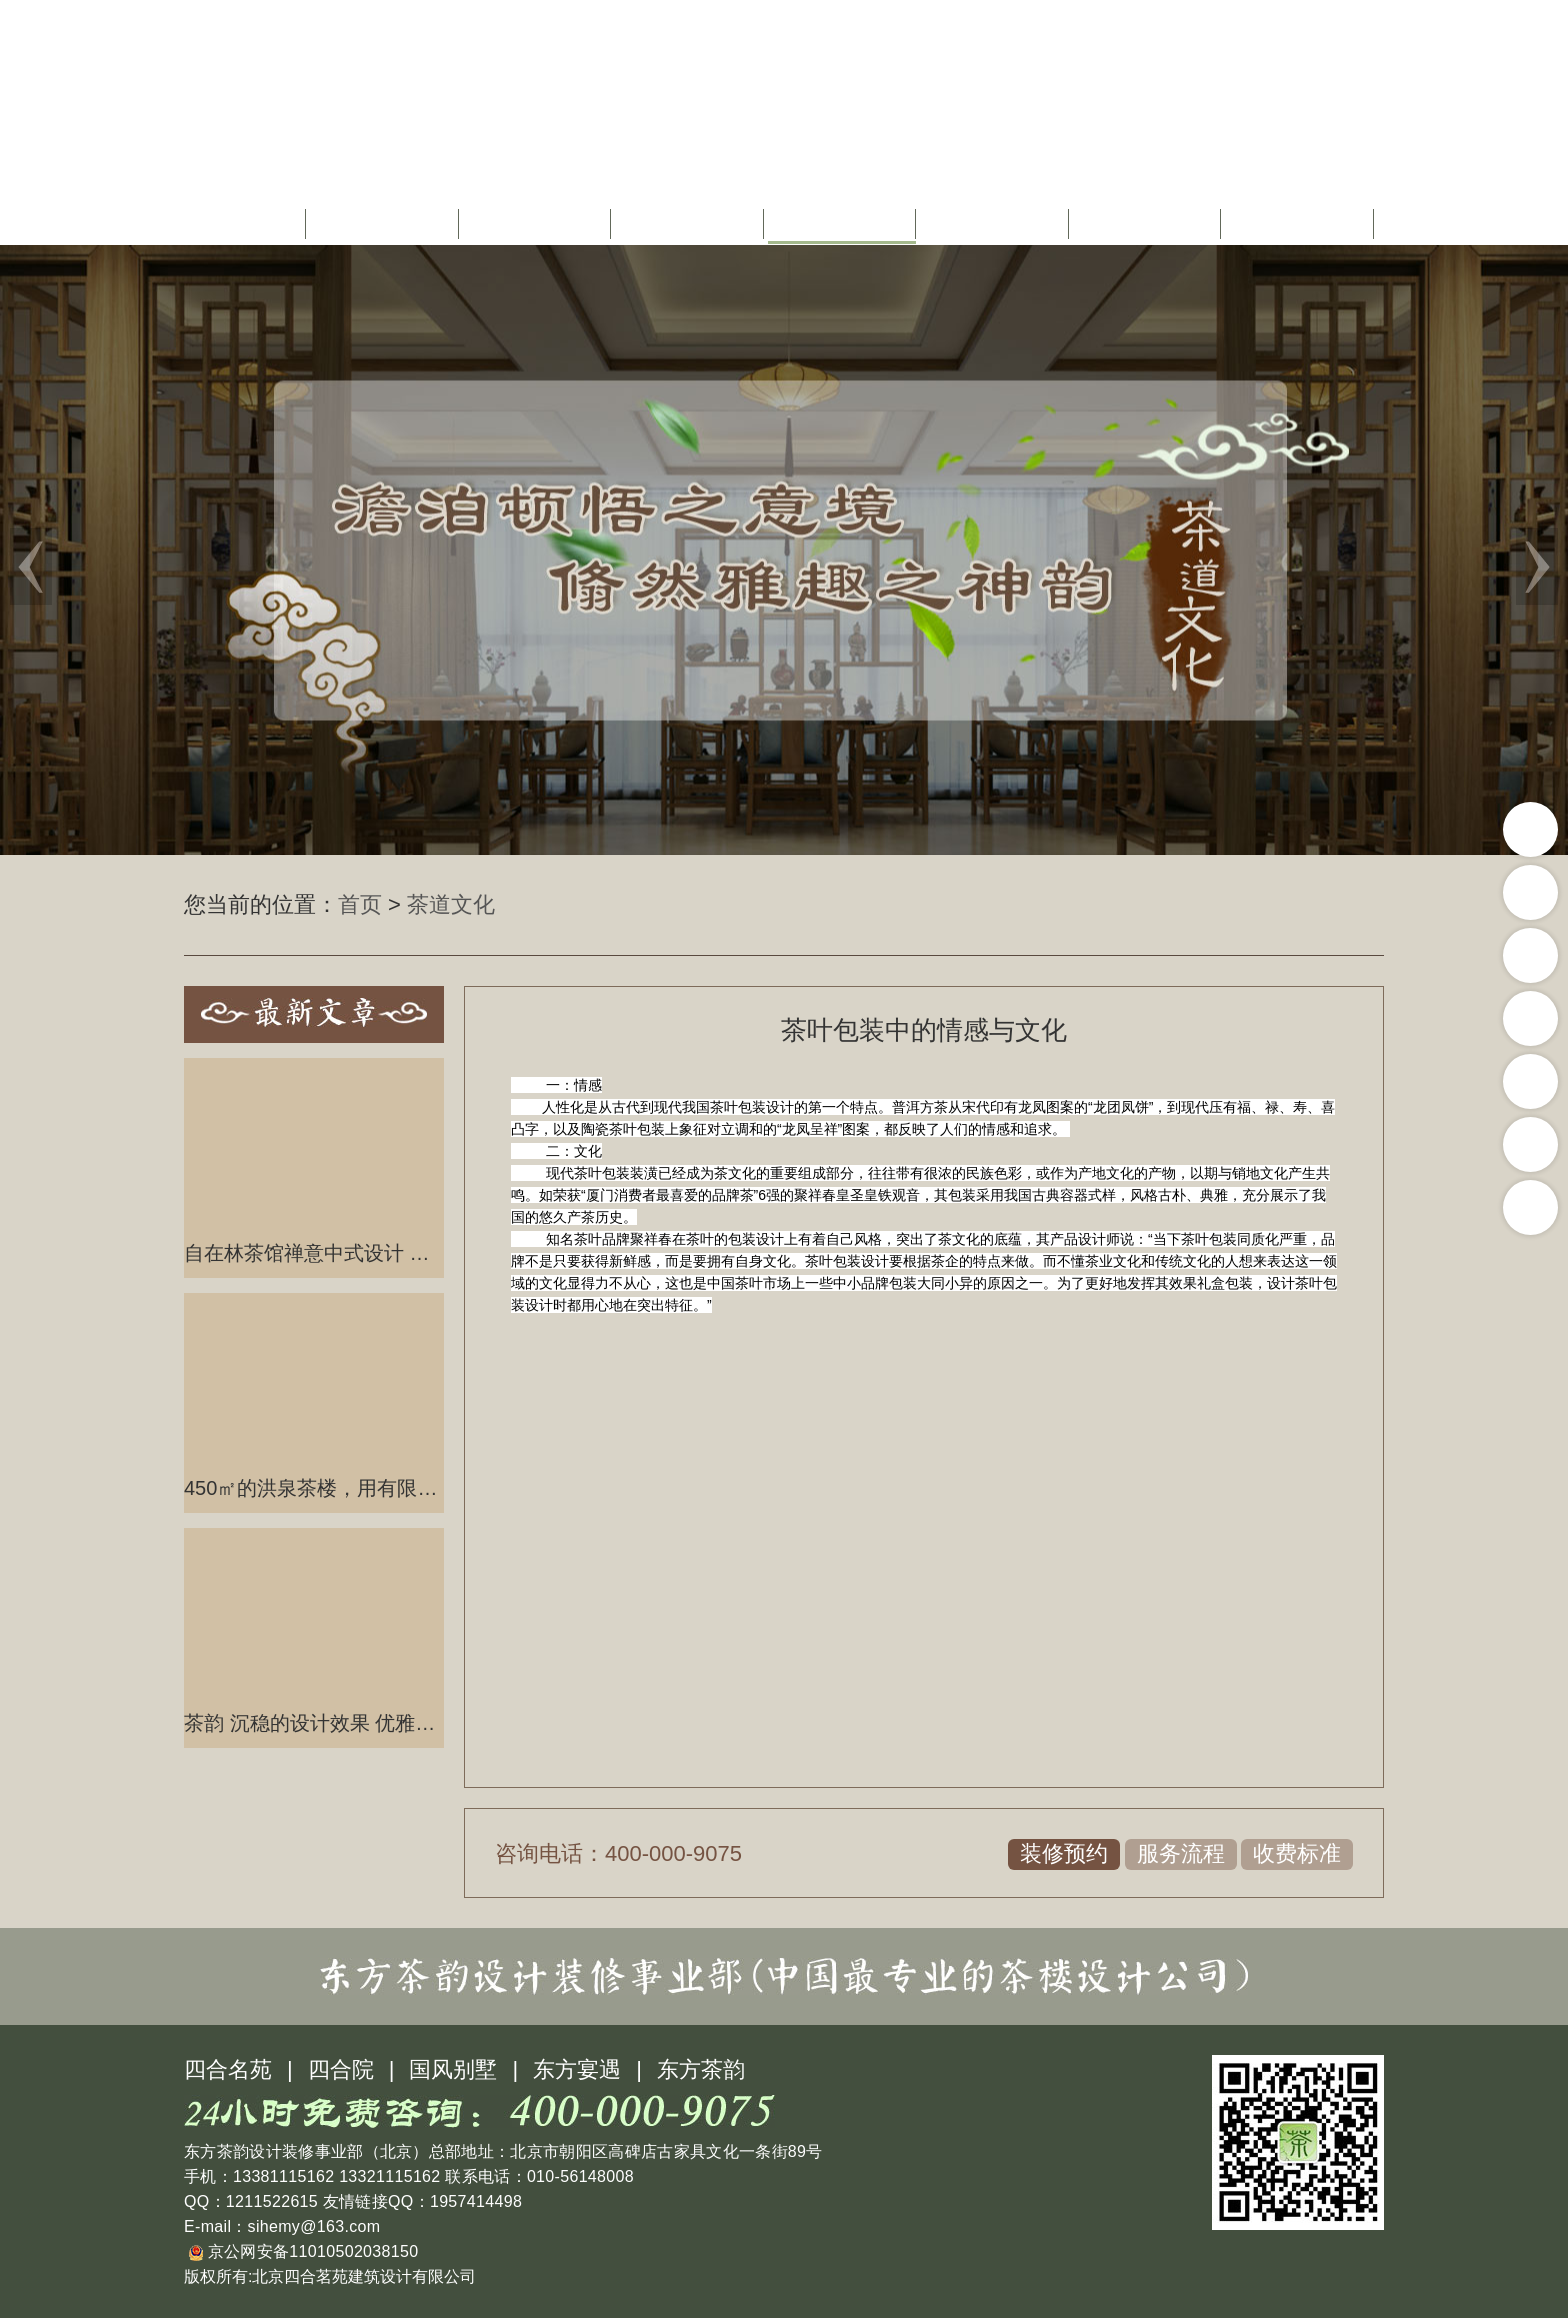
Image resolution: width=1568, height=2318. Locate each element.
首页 (250, 224)
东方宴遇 (577, 2069)
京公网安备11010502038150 (303, 2251)
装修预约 (1064, 1853)
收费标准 (1297, 1853)
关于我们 (385, 224)
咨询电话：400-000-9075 (618, 1853)
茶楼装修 (690, 224)
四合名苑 (228, 2069)
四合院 (341, 2069)
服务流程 (1181, 1853)
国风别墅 (453, 2069)
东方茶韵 (701, 2069)
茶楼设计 (537, 224)
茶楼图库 (1147, 224)
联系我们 (1300, 224)
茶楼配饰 (995, 224)
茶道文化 (842, 224)
